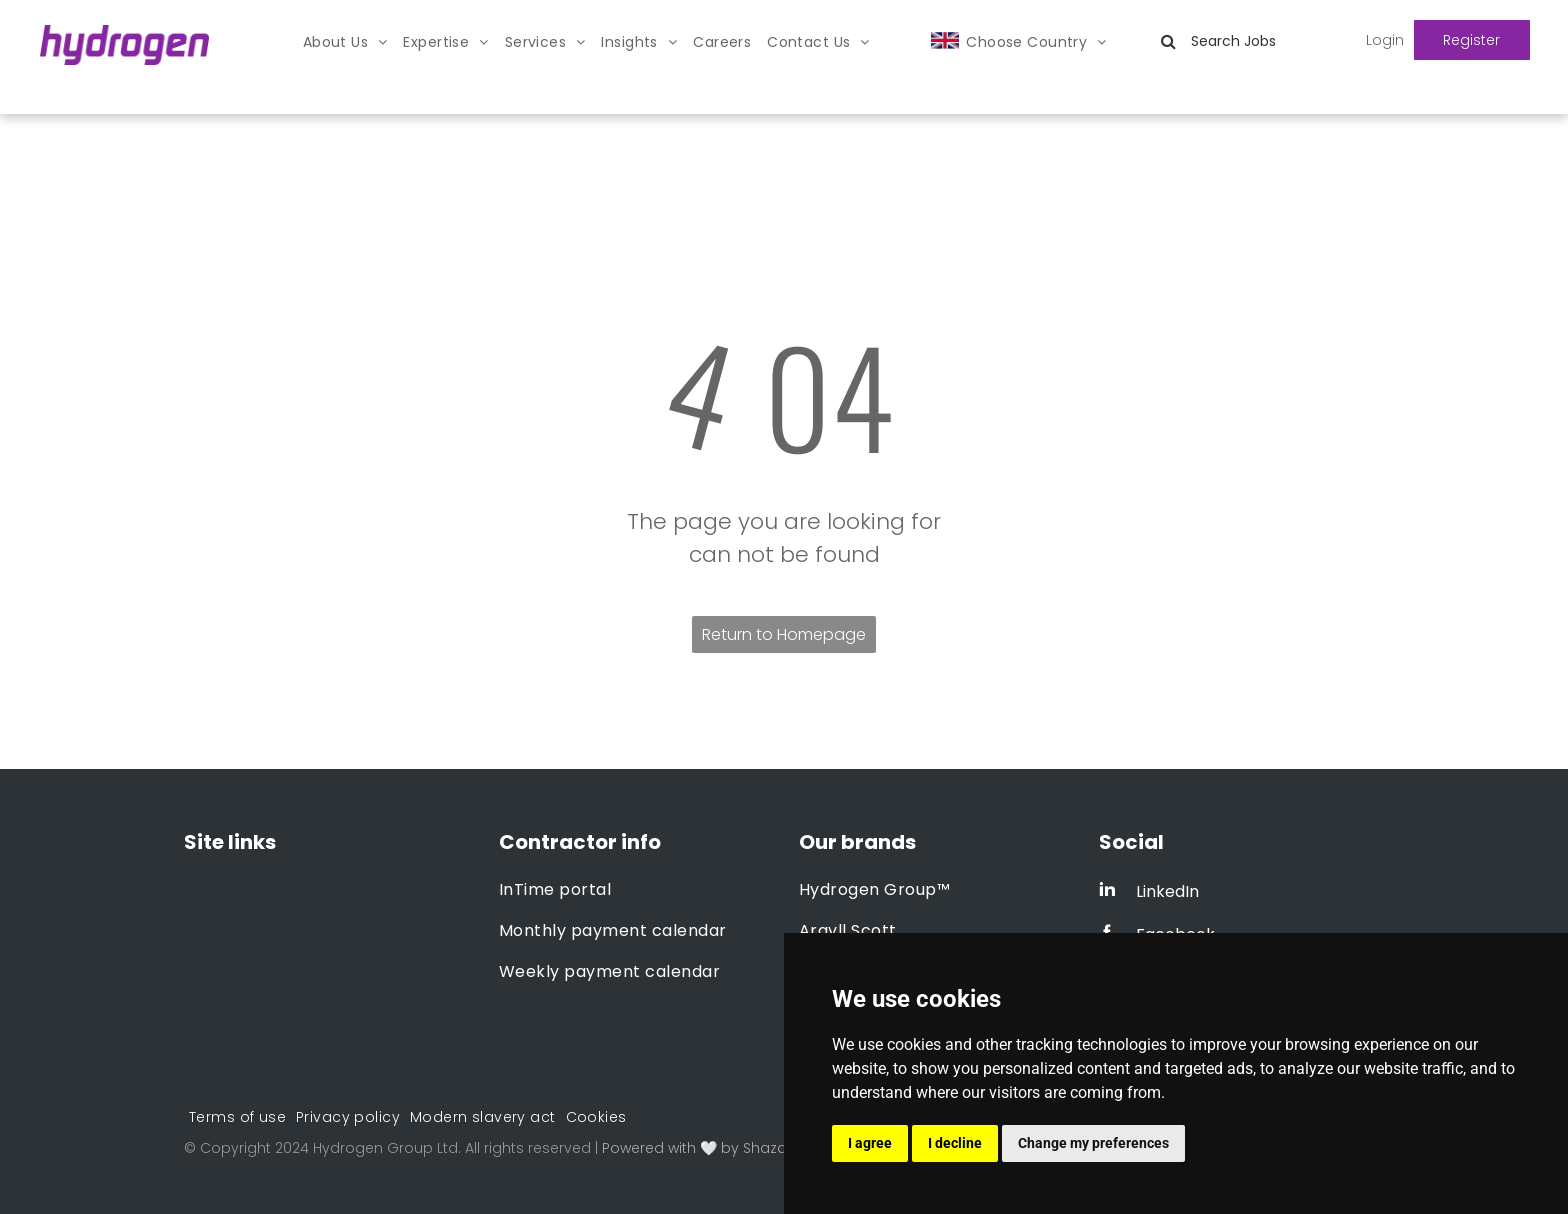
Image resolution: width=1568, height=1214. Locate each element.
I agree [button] (870, 1143)
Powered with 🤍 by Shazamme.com (732, 1148)
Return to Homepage (784, 634)
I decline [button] (955, 1143)
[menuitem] (345, 42)
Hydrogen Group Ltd (385, 1148)
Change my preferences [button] (1093, 1143)
